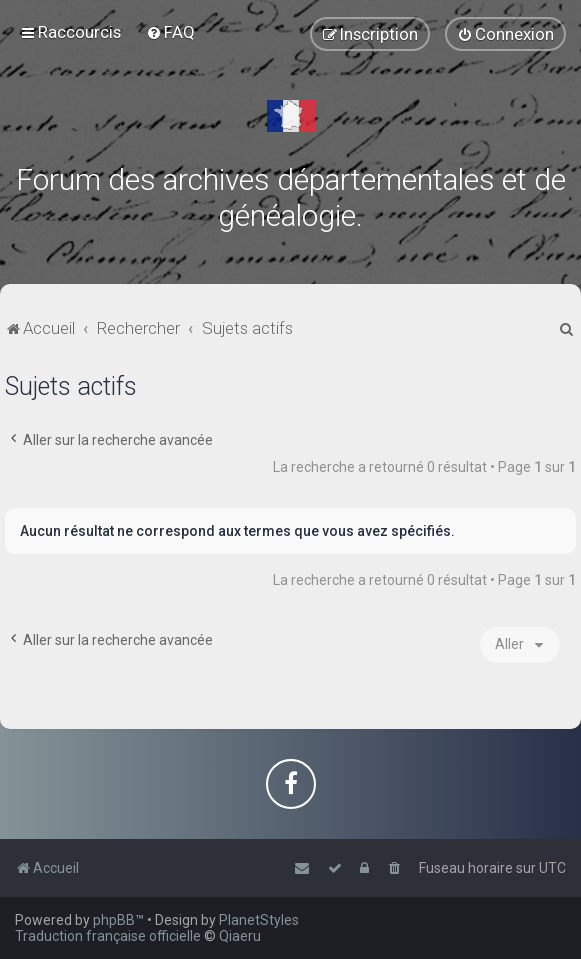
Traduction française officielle (108, 936)
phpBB (114, 920)
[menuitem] (170, 32)
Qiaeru (240, 936)
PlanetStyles (259, 920)
